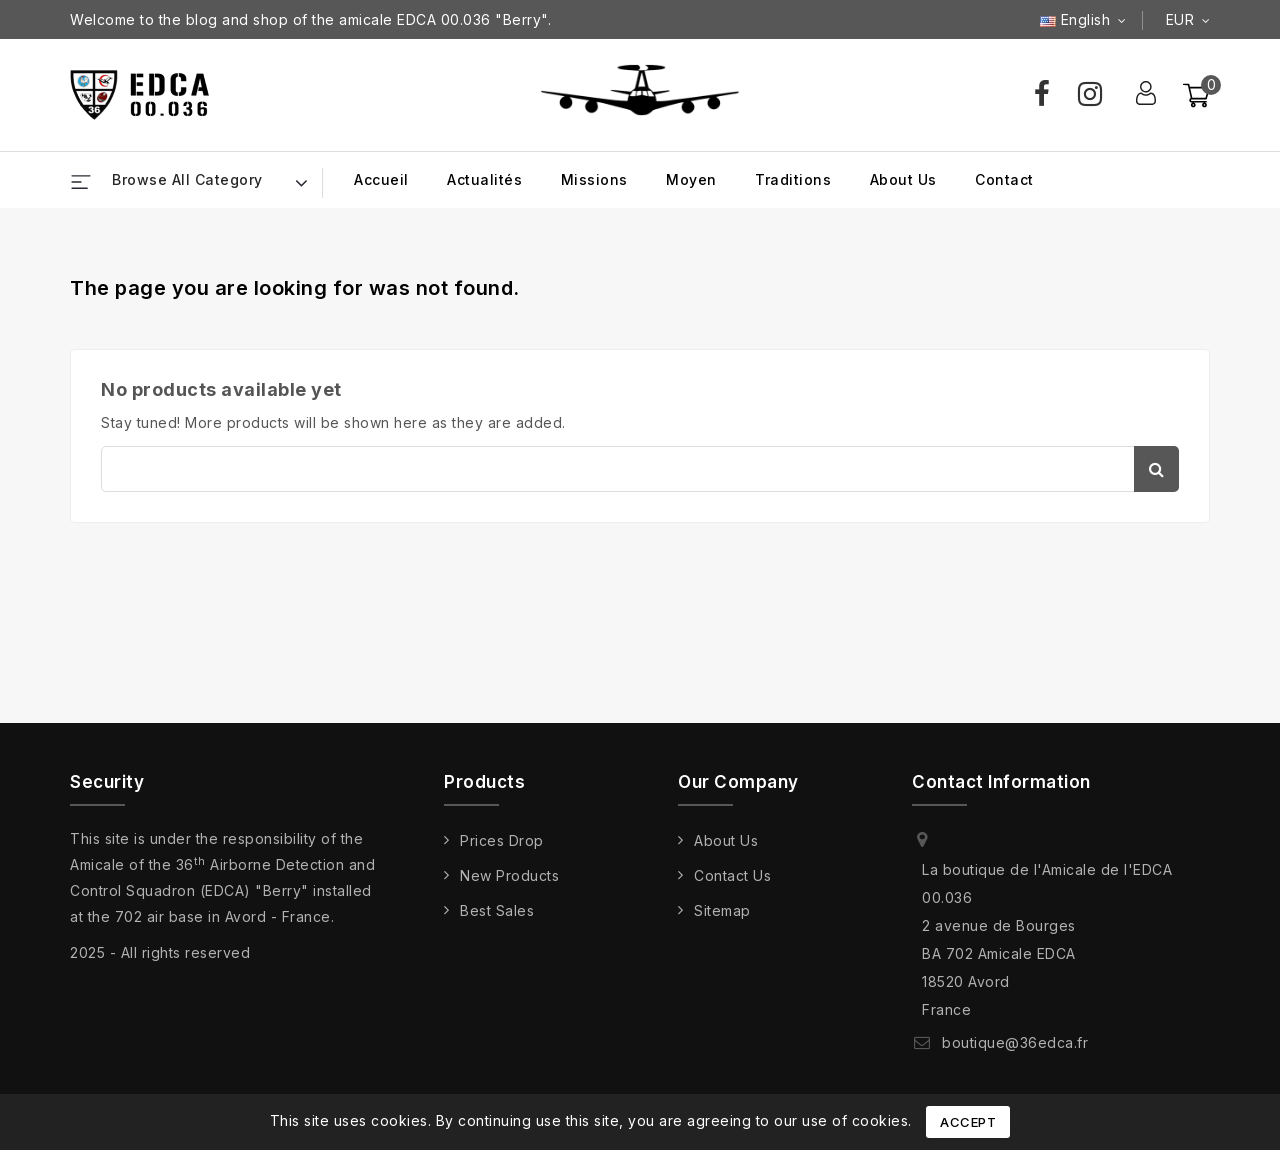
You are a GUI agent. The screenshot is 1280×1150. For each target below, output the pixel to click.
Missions (594, 179)
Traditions (793, 179)
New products (509, 875)
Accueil (381, 179)
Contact (1004, 179)
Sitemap (722, 910)
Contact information (1001, 782)
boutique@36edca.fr (1015, 1042)
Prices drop (502, 840)
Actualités (484, 179)
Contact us (732, 875)
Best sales (497, 910)
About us (903, 179)
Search (1156, 469)
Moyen (691, 179)
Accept (968, 1122)
